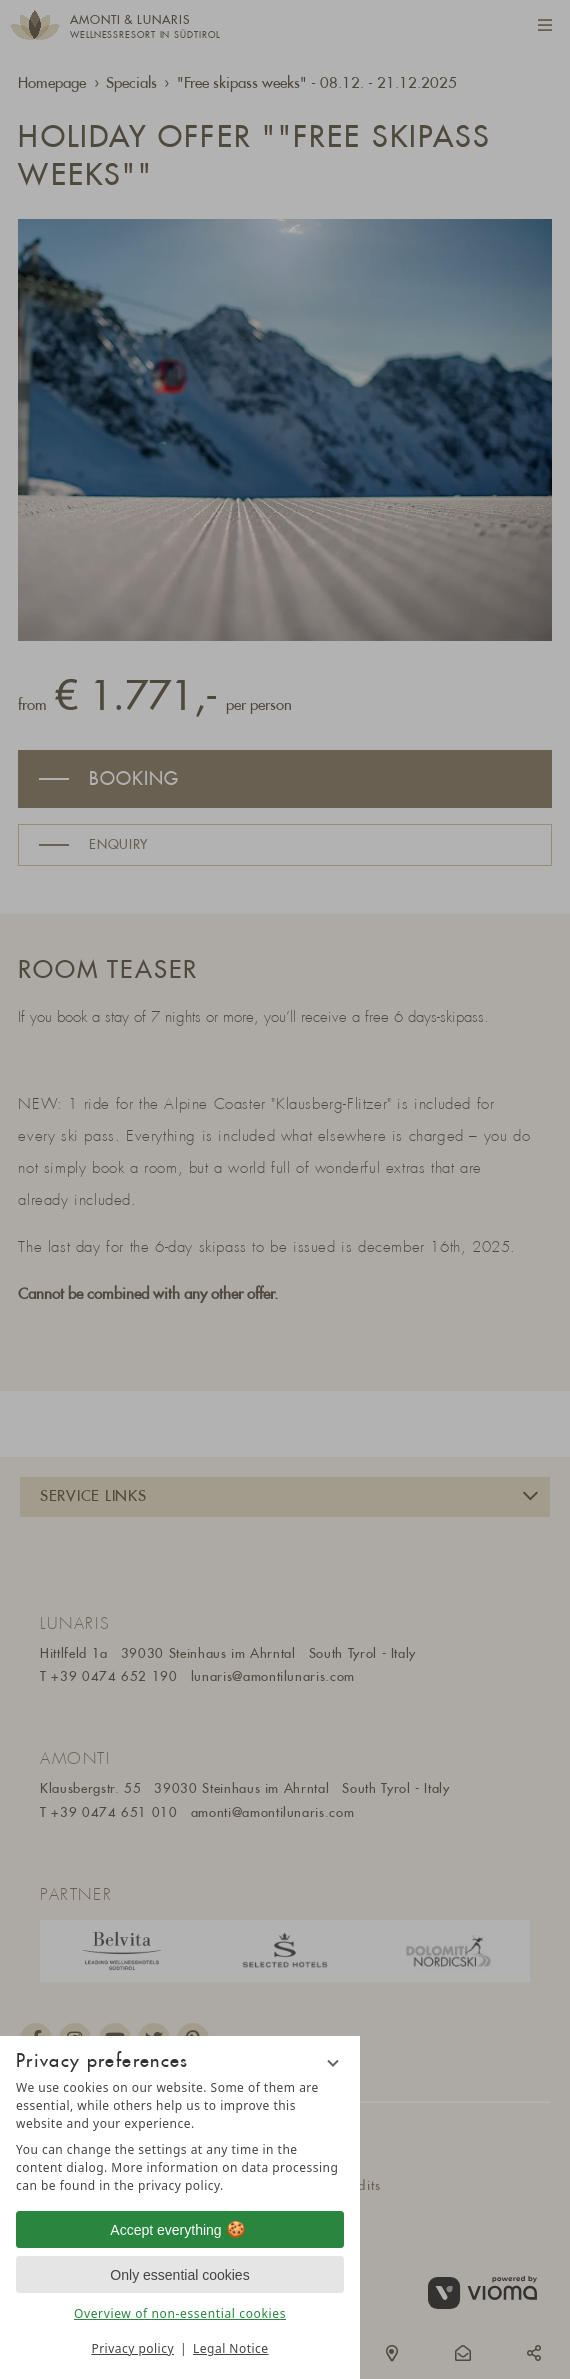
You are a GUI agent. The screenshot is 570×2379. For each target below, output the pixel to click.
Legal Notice (230, 2348)
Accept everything (179, 2230)
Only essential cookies (179, 2275)
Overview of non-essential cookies (180, 2313)
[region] (180, 2137)
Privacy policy (132, 2348)
